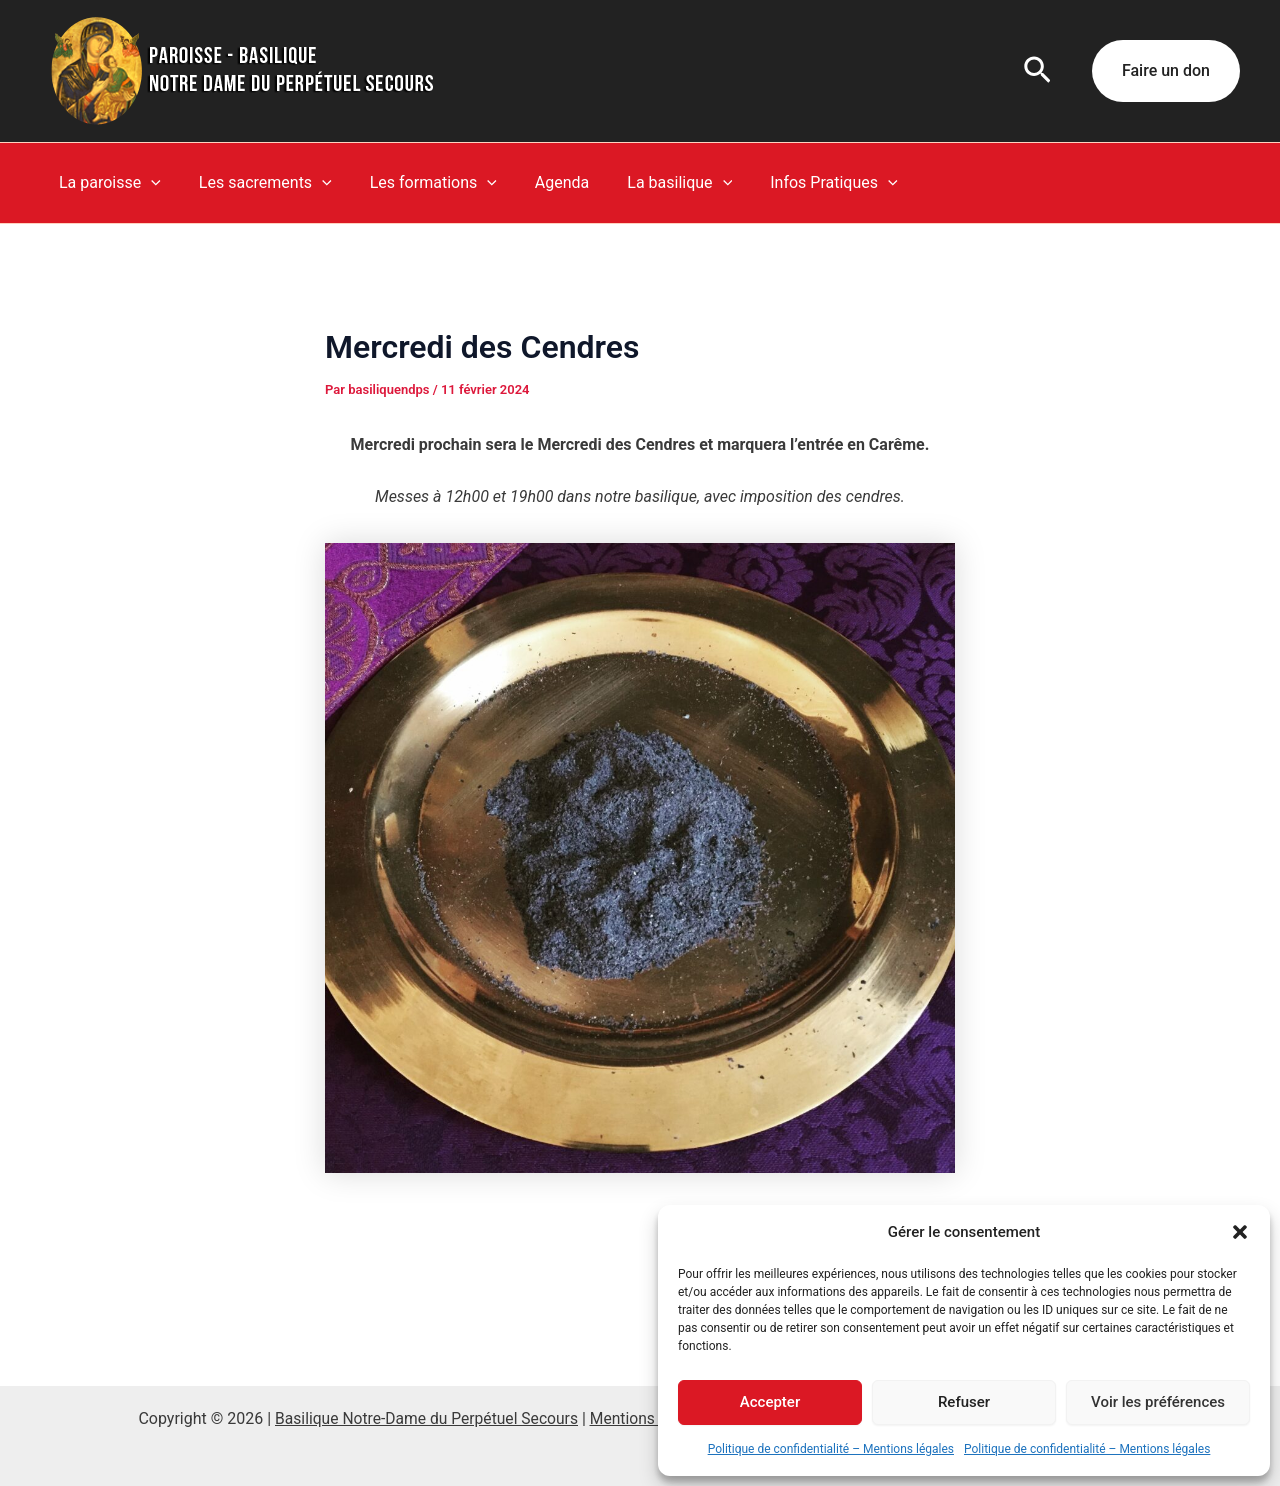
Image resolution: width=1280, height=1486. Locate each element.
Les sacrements (256, 183)
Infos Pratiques (800, 183)
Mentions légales (652, 1418)
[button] (1240, 1232)
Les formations (418, 183)
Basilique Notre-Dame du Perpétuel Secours (425, 1418)
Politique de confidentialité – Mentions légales (831, 1449)
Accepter (770, 1402)
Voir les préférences (1158, 1402)
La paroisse (107, 183)
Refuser (964, 1402)
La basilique (652, 183)
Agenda (541, 182)
